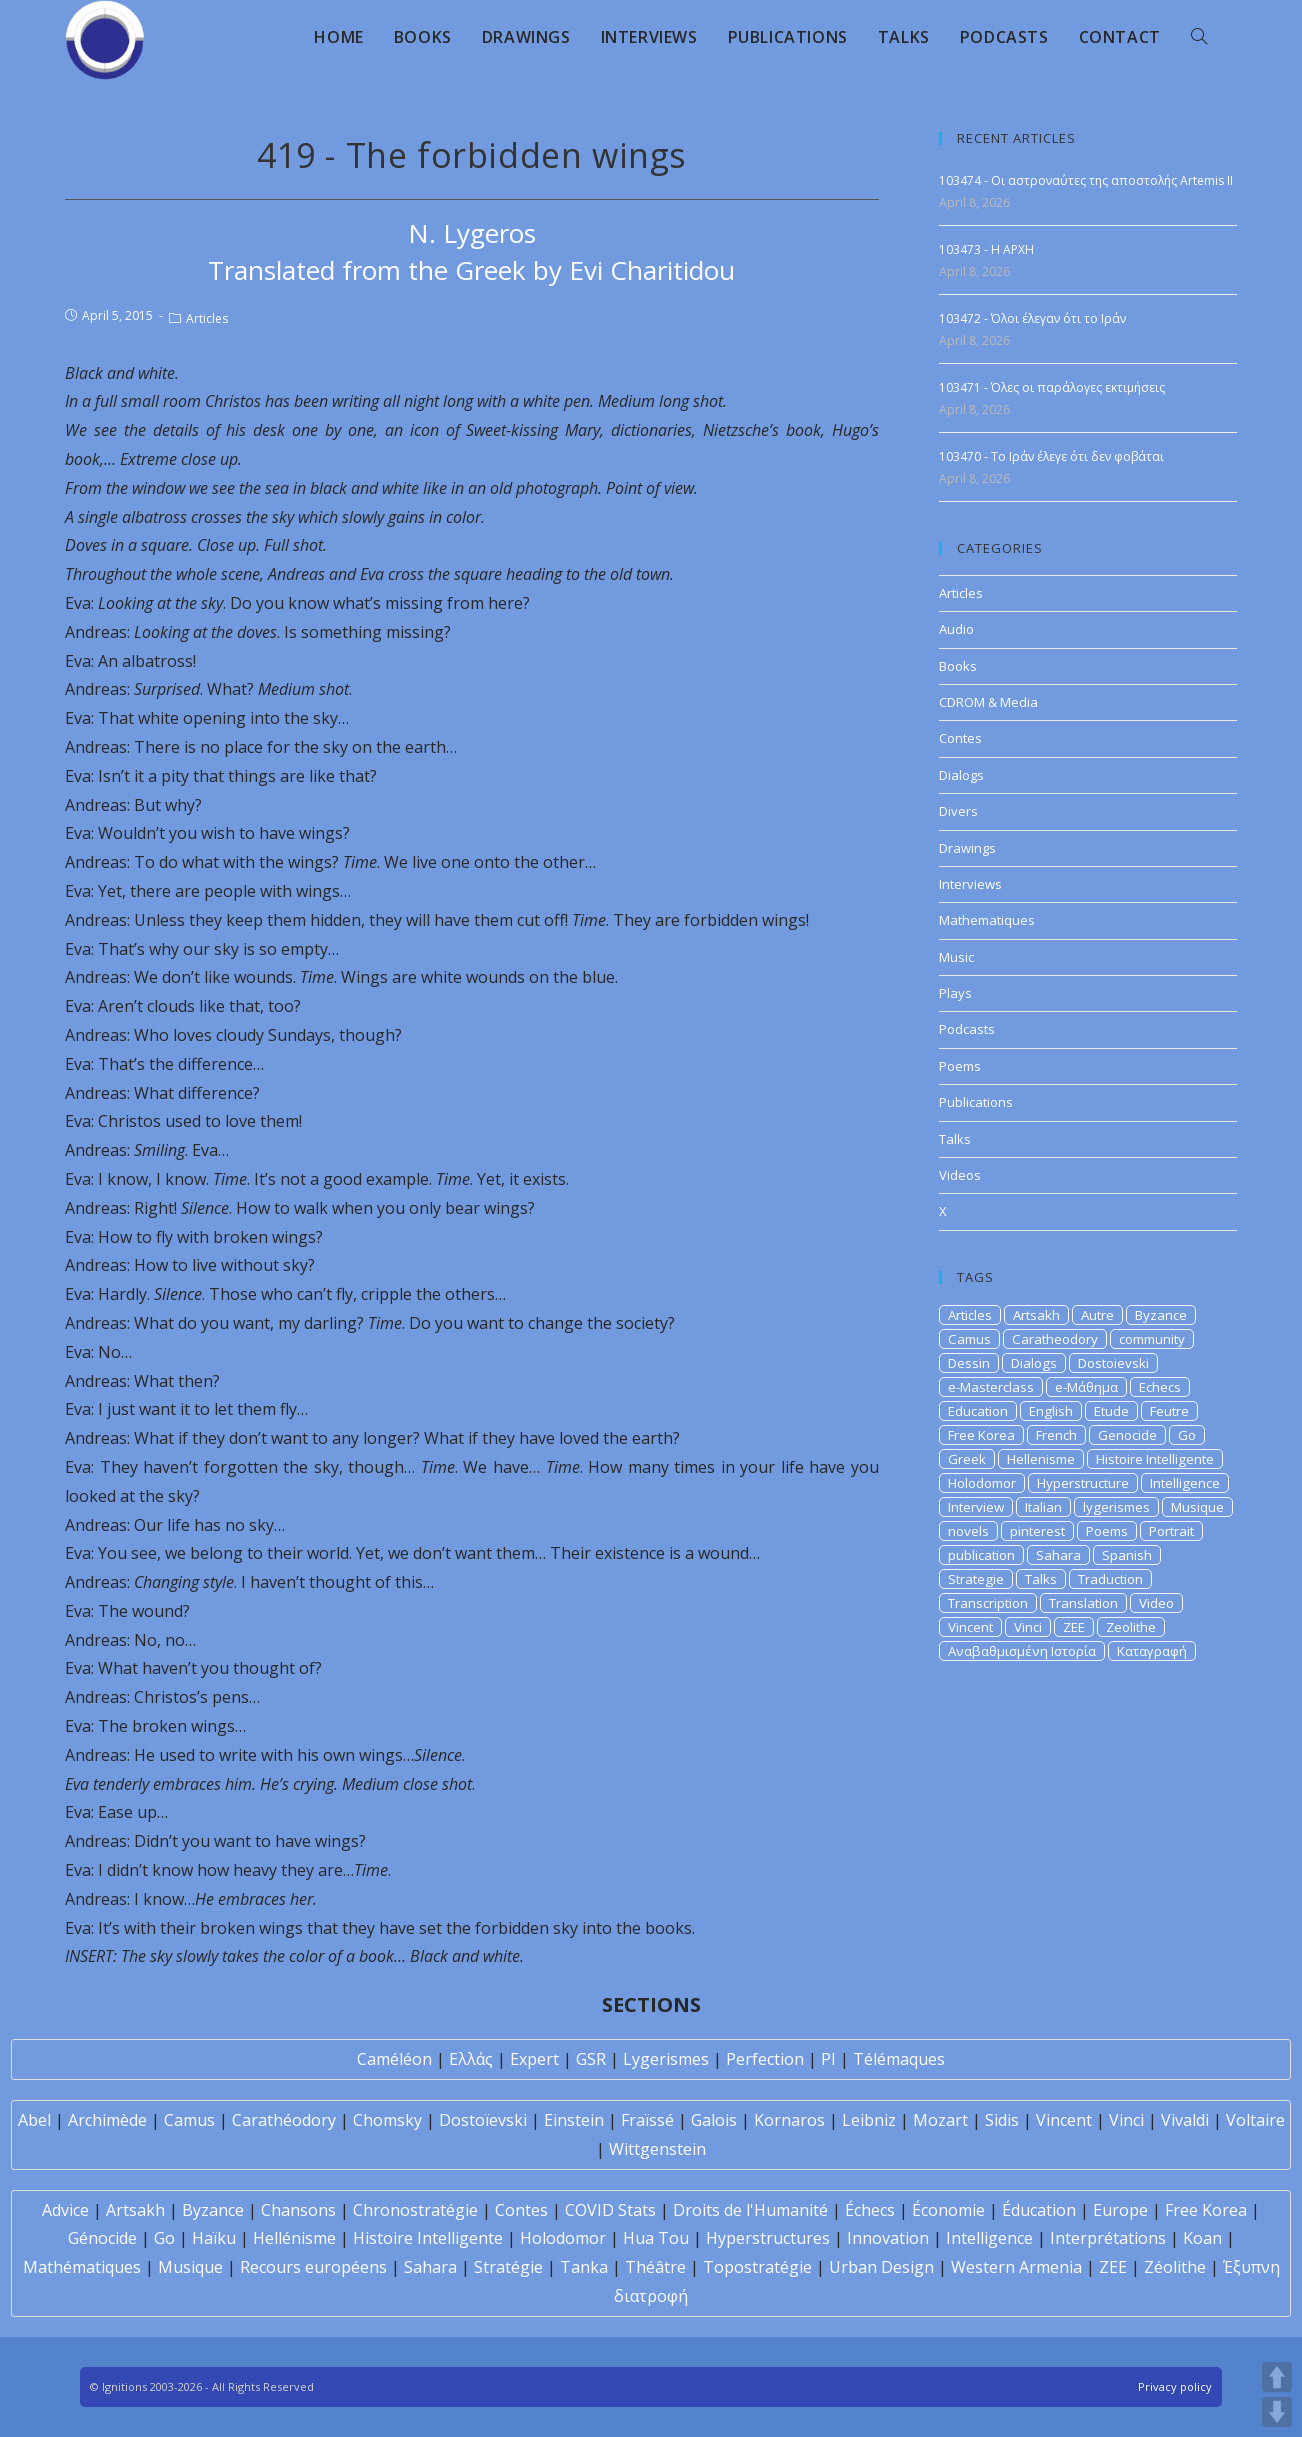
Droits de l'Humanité (750, 2210)
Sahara (1058, 1555)
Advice (65, 2210)
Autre (1097, 1315)
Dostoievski (1113, 1363)
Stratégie (508, 2267)
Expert (534, 2059)
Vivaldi (1185, 2120)
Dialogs (961, 775)
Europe (1120, 2210)
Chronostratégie (415, 2210)
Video (1156, 1603)
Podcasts (967, 1029)
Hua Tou (656, 2238)
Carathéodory (284, 2120)
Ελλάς (471, 2059)
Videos (960, 1175)
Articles (207, 318)
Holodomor (982, 1483)
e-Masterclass (991, 1387)
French (1056, 1435)
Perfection (765, 2059)
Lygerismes (666, 2059)
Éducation (1039, 2210)
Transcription (988, 1603)
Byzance (1161, 1315)
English (1051, 1411)
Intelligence (1185, 1483)
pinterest (1037, 1531)
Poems (960, 1066)
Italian (1043, 1507)
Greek (967, 1459)
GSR (591, 2059)
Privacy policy (1175, 2386)
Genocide (1127, 1435)
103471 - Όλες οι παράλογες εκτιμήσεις (1052, 387)
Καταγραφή (1152, 1651)
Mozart (940, 2120)
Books (958, 666)
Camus (969, 1339)
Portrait (1171, 1531)
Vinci (1028, 1627)
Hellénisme (294, 2238)
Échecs (870, 2210)
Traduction (1110, 1579)
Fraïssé (647, 2120)
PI (828, 2059)
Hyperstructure (1083, 1483)
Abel (34, 2120)
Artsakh (1036, 1315)
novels (968, 1531)
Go (1187, 1435)
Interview (976, 1507)
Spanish (1127, 1555)
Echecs (1160, 1387)
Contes (960, 738)
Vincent (970, 1627)
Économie (948, 2210)
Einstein (574, 2120)
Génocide (102, 2238)
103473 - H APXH (986, 249)
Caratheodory (1055, 1339)
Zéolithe (1175, 2267)
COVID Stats (610, 2210)
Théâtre (655, 2267)
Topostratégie (757, 2267)
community (1152, 1339)
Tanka (584, 2267)
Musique (1197, 1507)
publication (981, 1555)
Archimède (107, 2120)
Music (956, 957)
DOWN (1277, 2412)
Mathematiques (987, 920)
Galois (714, 2120)
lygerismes (1116, 1507)
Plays (955, 993)
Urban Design (881, 2267)
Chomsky (387, 2120)
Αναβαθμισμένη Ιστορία (1022, 1651)
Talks (955, 1139)
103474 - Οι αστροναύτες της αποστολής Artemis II (1086, 180)
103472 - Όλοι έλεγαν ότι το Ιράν (1032, 318)
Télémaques (899, 2059)
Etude (1111, 1411)
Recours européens (313, 2267)
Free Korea (981, 1435)
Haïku (214, 2238)
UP (1277, 2377)
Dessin (969, 1363)
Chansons (298, 2210)
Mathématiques (82, 2267)
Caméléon (394, 2059)
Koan (1202, 2238)
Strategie (976, 1579)
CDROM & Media (988, 702)
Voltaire (1255, 2120)
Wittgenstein (657, 2149)
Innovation (888, 2238)
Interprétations (1108, 2238)
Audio (956, 629)
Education (978, 1411)
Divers (958, 811)
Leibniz (869, 2120)
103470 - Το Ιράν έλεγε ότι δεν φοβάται (1051, 456)
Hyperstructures (768, 2238)
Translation (1083, 1603)
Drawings (967, 848)
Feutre (1169, 1411)
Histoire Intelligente (1155, 1459)
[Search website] (1199, 37)
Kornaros (789, 2120)
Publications (976, 1102)
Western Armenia (1016, 2267)
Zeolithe (1131, 1627)
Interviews (970, 884)
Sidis (1002, 2120)
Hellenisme (1041, 1459)
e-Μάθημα (1086, 1387)
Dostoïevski (483, 2120)
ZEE (1074, 1627)
